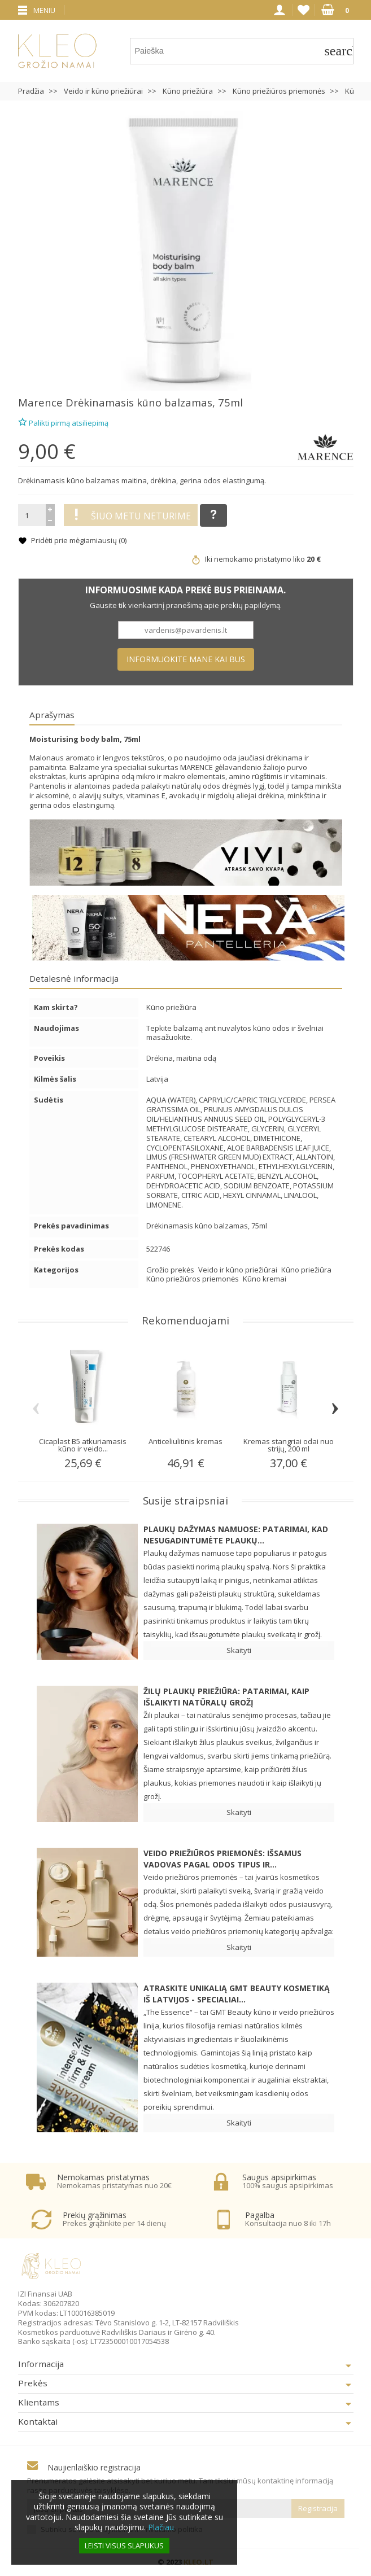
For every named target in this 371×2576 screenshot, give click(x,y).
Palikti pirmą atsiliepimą (63, 421)
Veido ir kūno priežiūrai (238, 1270)
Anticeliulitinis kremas (185, 1441)
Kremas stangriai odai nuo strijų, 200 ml (288, 1445)
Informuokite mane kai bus (185, 659)
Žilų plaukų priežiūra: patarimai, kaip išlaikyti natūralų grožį (226, 1697)
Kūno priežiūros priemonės (193, 1279)
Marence (40, 402)
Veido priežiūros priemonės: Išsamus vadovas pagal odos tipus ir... (222, 1859)
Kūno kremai (264, 1279)
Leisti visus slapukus (124, 2545)
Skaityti (238, 1650)
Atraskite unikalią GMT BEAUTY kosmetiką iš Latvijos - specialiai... (236, 1994)
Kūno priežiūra (306, 1270)
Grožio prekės (171, 1270)
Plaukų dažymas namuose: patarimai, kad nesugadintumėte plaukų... (235, 1535)
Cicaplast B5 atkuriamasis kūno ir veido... (82, 1445)
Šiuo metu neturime (131, 515)
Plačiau (161, 2527)
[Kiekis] (32, 515)
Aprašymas (52, 714)
